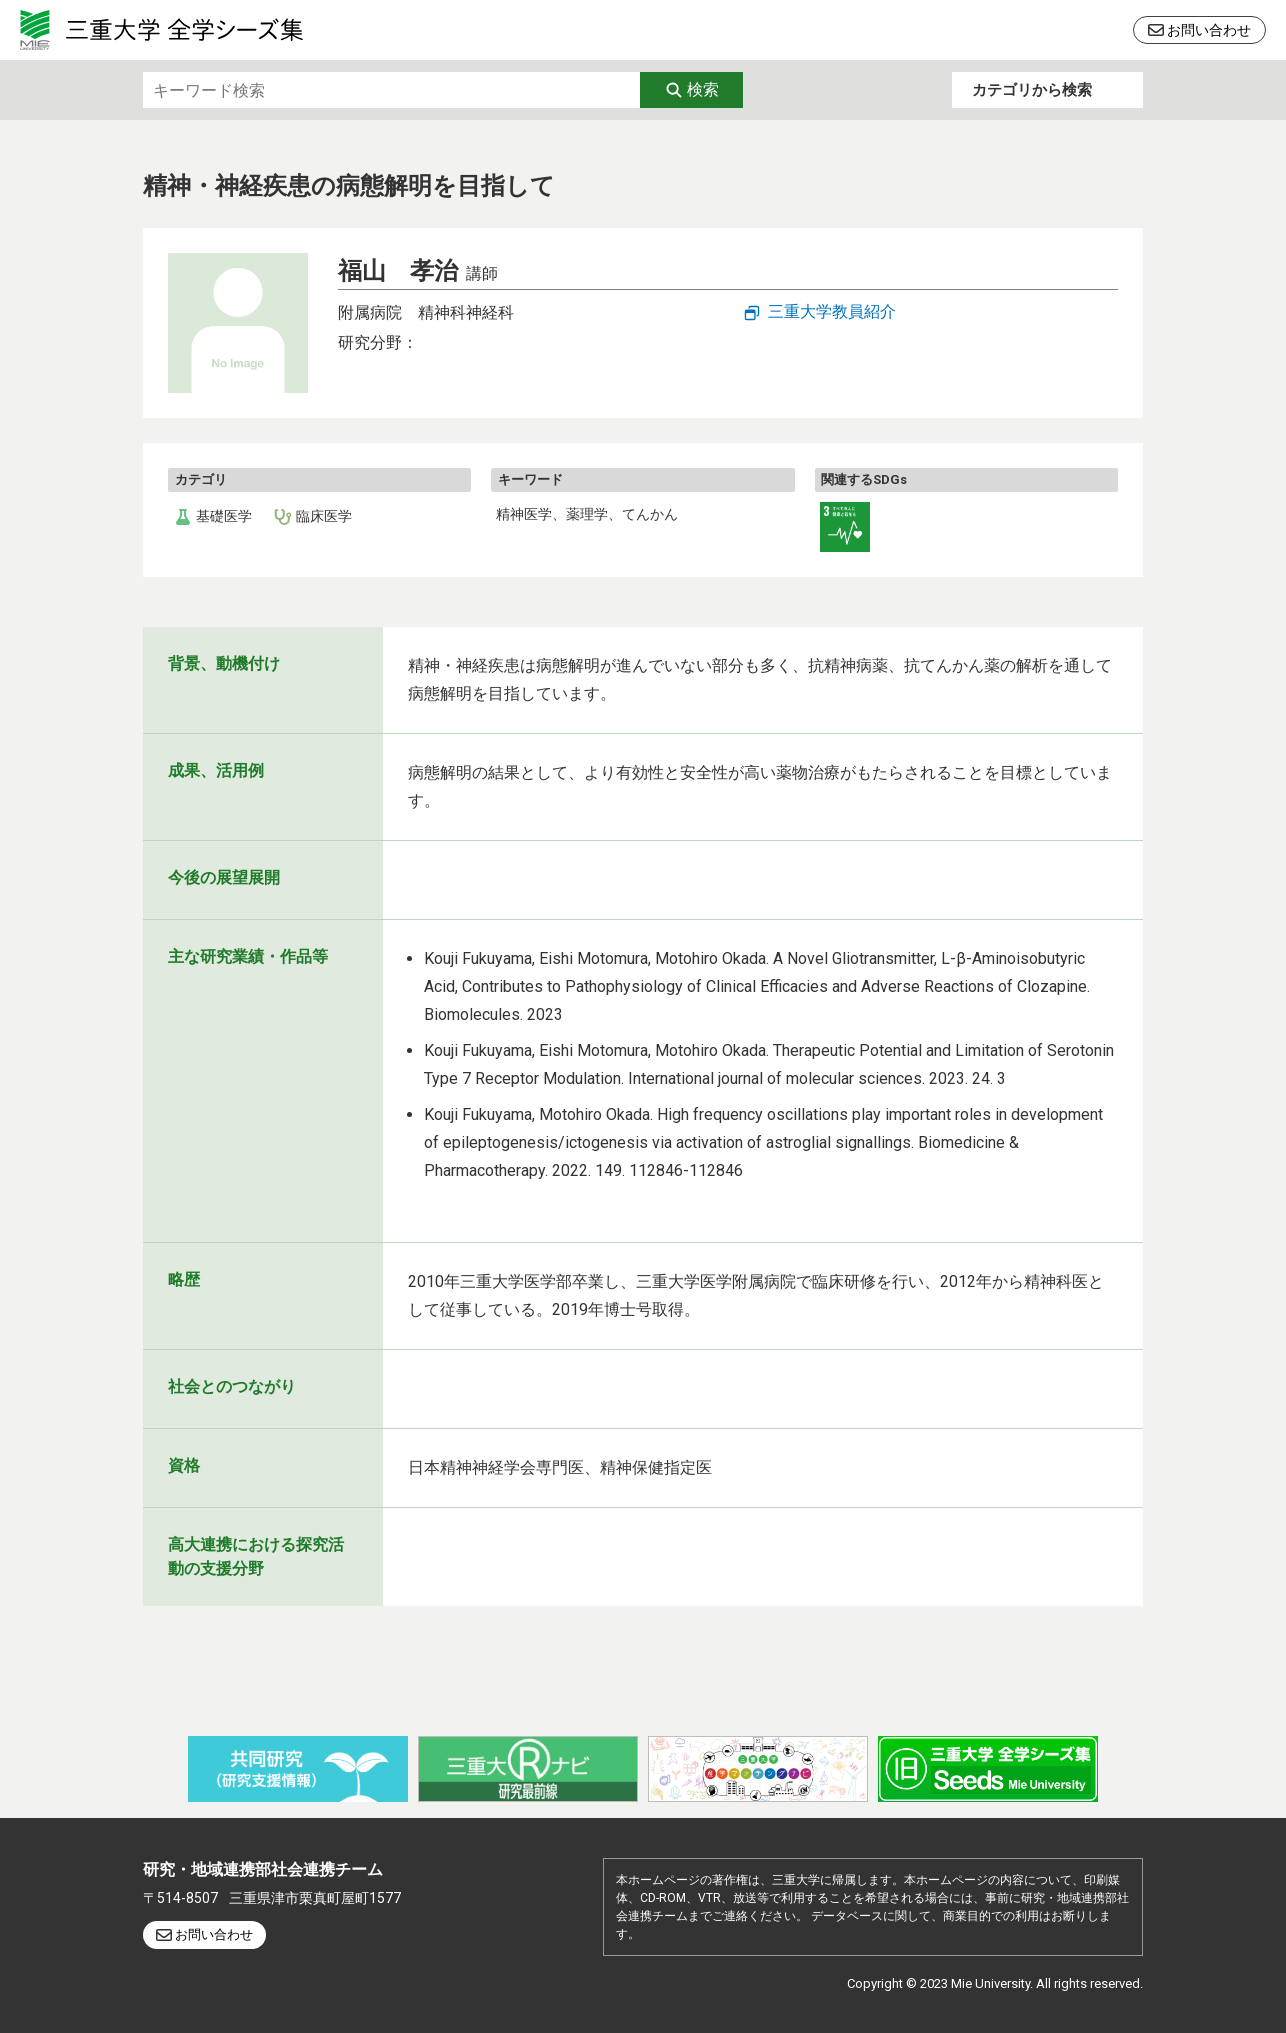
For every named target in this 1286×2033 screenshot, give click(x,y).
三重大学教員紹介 (832, 311)
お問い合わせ (1209, 30)
